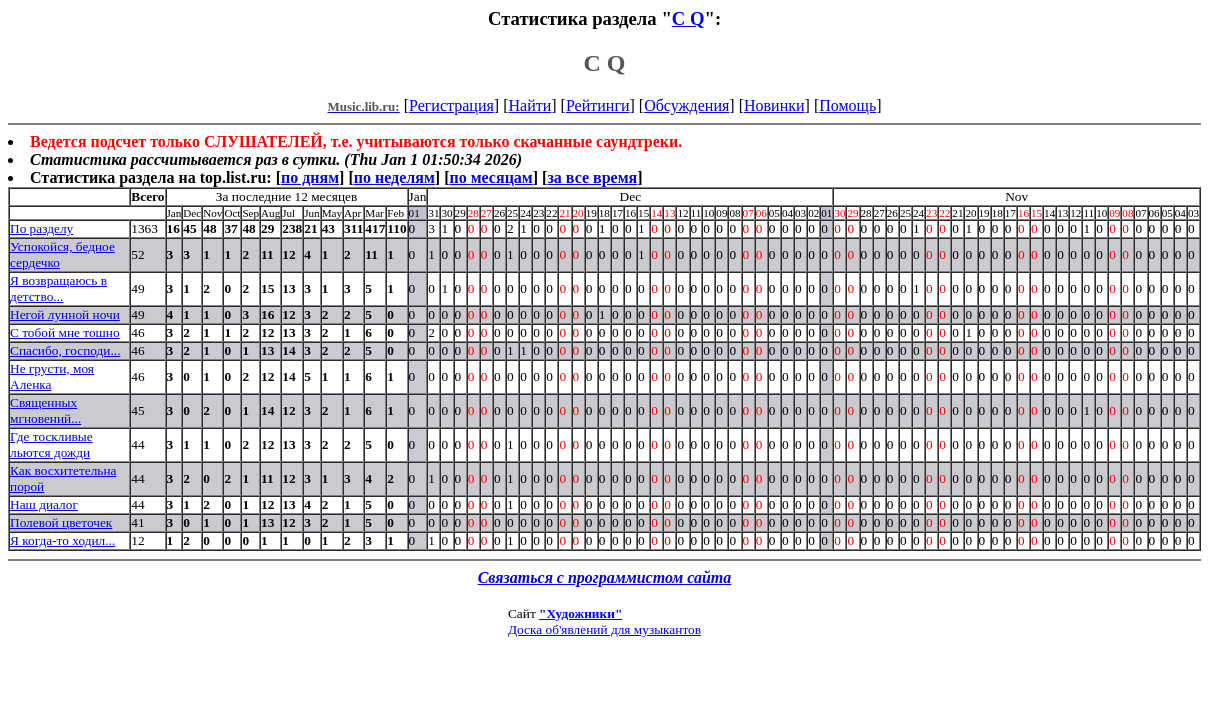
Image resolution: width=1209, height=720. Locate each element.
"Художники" (580, 613)
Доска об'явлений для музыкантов (604, 629)
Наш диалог (44, 504)
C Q (688, 18)
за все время (592, 177)
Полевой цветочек (61, 522)
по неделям (394, 177)
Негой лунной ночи (65, 314)
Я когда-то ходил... (62, 540)
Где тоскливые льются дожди (51, 444)
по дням (310, 177)
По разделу (41, 228)
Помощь (847, 105)
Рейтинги (598, 105)
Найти (529, 105)
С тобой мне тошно (65, 332)
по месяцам (490, 177)
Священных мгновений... (45, 410)
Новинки (774, 105)
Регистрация (451, 105)
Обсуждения (686, 105)
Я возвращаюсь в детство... (58, 288)
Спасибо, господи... (65, 350)
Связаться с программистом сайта (605, 577)
